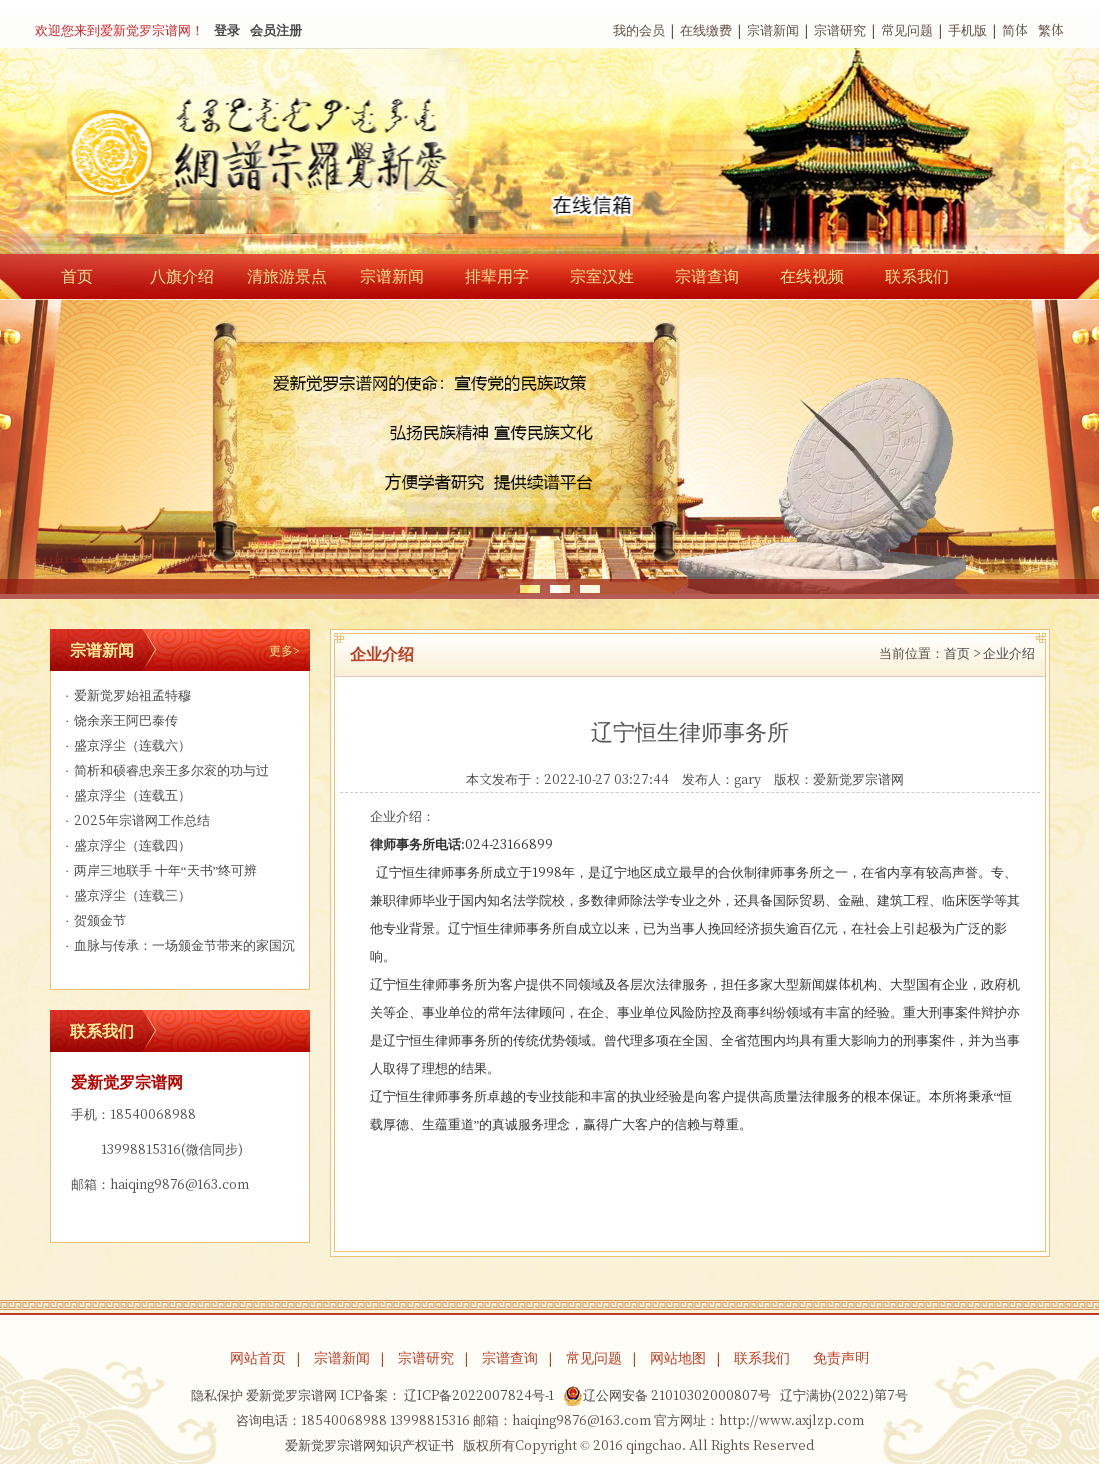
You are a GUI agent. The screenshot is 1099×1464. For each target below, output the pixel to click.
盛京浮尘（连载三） (126, 895)
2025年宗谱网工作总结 (135, 820)
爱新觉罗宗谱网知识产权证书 (369, 1445)
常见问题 (907, 30)
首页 (77, 276)
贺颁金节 (93, 920)
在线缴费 (706, 30)
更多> (284, 650)
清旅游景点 (287, 276)
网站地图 (678, 1358)
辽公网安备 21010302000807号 (667, 1396)
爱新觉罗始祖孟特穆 (126, 695)
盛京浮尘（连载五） (126, 795)
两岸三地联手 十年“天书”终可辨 (159, 870)
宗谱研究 (840, 30)
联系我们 (917, 276)
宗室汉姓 (602, 276)
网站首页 (258, 1358)
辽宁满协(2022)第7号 (844, 1395)
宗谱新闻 (773, 30)
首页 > (962, 653)
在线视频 (812, 276)
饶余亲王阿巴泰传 (119, 720)
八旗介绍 (182, 276)
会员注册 (276, 30)
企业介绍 (1009, 653)
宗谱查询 (707, 276)
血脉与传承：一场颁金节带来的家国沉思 (178, 948)
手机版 (967, 30)
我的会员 (639, 30)
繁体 (1051, 30)
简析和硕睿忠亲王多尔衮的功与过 (165, 770)
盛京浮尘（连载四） (126, 845)
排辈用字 (497, 276)
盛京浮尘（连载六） (126, 745)
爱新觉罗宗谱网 (858, 779)
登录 (227, 30)
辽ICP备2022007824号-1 (479, 1395)
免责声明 (841, 1358)
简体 (1015, 30)
